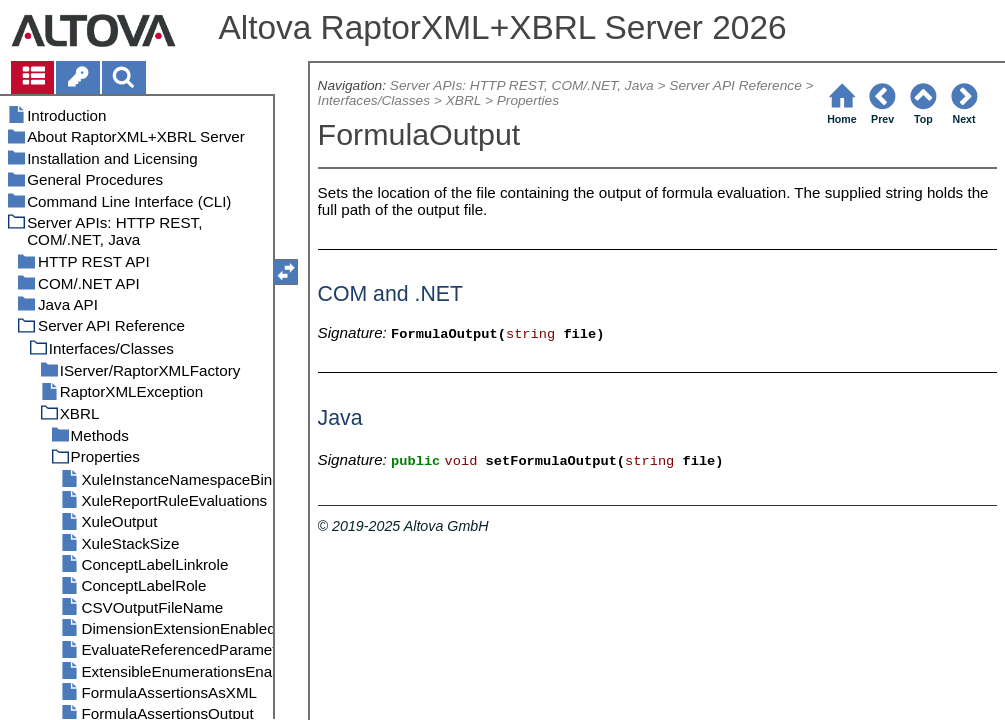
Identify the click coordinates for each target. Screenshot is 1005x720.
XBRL (463, 100)
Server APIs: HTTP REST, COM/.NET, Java (522, 85)
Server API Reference (735, 85)
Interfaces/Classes (374, 100)
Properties (528, 100)
